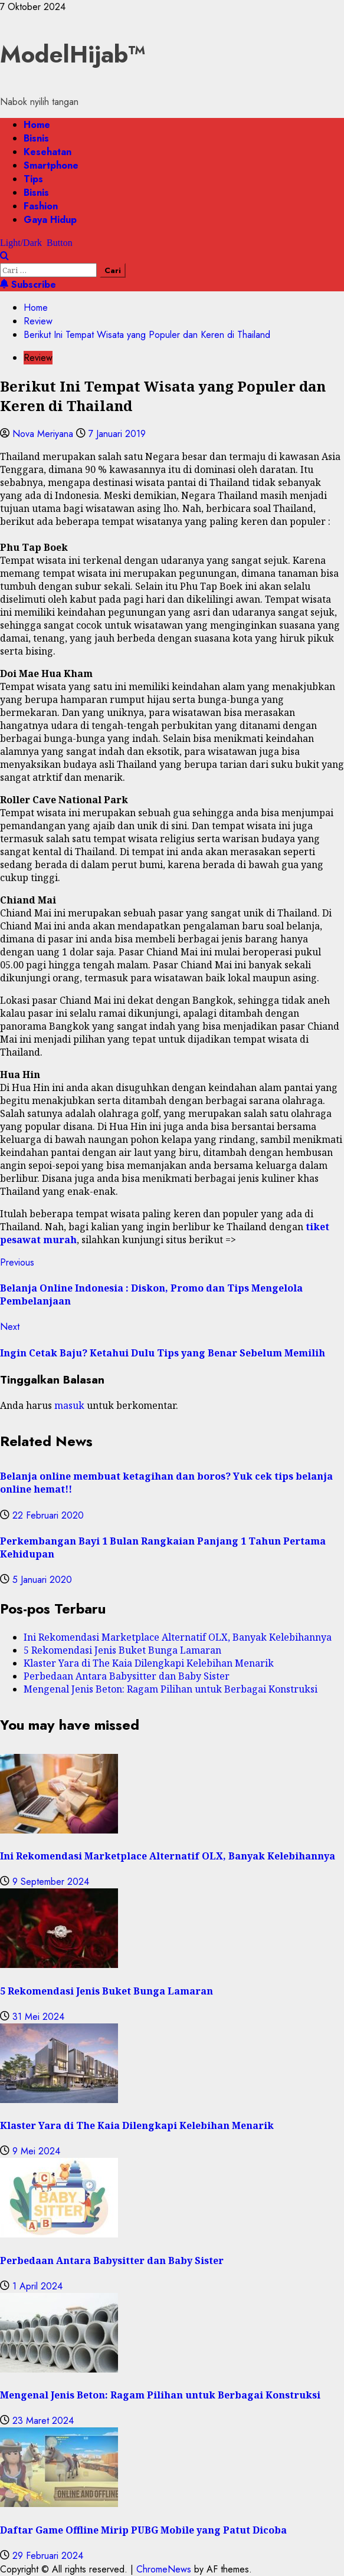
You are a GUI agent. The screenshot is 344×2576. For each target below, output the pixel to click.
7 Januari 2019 (117, 434)
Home (37, 125)
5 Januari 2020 (42, 1579)
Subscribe (28, 284)
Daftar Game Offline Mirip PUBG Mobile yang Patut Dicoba (143, 2530)
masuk (69, 1405)
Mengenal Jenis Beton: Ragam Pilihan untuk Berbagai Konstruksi (170, 1689)
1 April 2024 (37, 2286)
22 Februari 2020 (48, 1515)
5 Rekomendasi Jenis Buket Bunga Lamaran (122, 1650)
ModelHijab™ (73, 54)
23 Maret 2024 (43, 2420)
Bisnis (36, 138)
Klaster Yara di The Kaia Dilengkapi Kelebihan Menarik (149, 1663)
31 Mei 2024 (38, 2016)
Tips (33, 179)
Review (38, 357)
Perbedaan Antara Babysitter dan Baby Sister (127, 1676)
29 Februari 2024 (47, 2555)
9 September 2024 (50, 1881)
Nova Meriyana (44, 434)
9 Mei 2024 (36, 2151)
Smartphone (51, 165)
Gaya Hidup (50, 219)
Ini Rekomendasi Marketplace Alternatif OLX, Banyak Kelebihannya (178, 1637)
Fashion (41, 206)
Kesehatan (47, 152)
